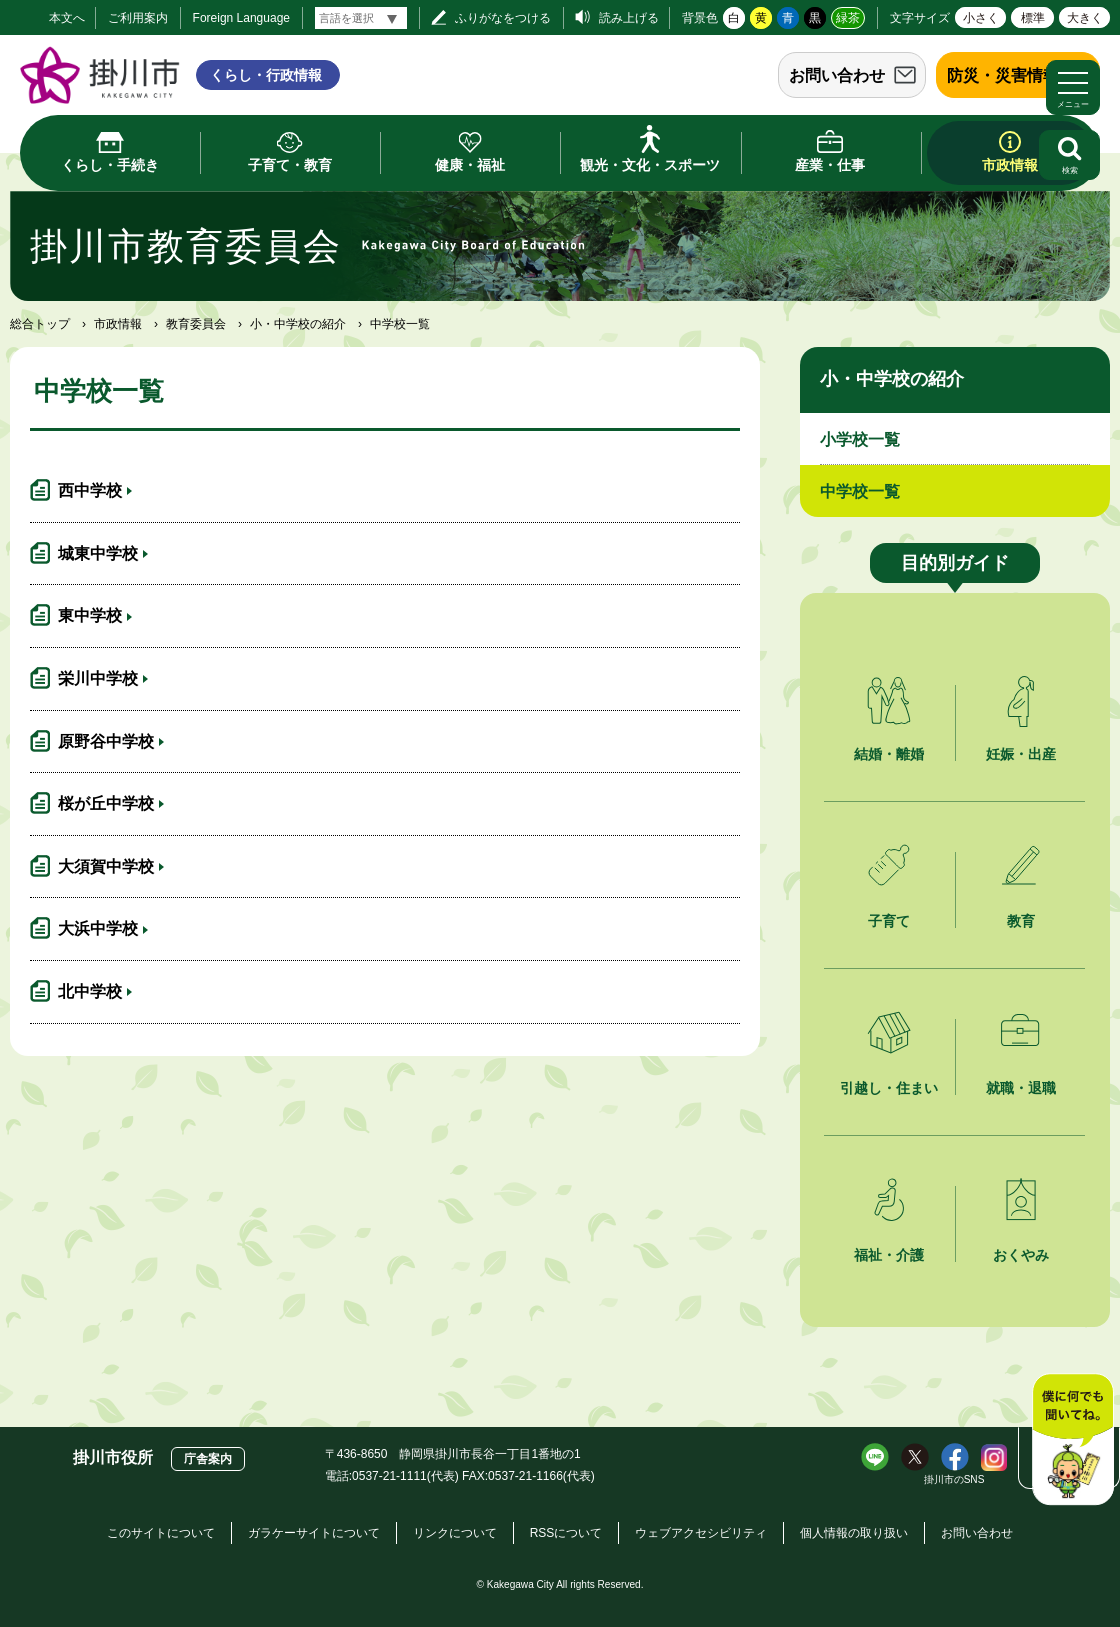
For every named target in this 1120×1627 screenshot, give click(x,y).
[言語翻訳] (361, 18)
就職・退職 (1021, 1088)
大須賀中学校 (106, 866)
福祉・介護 (889, 1255)
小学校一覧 (860, 439)
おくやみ (1021, 1255)
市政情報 (118, 324)
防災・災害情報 (1003, 75)
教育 (1021, 921)
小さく (981, 18)
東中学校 (90, 615)
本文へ (67, 18)
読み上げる (629, 18)
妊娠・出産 (1021, 754)
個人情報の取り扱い (854, 1533)
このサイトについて (161, 1533)
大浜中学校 (98, 928)
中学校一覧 (860, 491)
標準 (1033, 18)
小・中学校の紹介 (298, 324)
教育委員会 (196, 324)
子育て (889, 921)
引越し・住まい (889, 1088)
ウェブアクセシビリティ (701, 1533)
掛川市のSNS (954, 1479)
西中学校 (90, 490)
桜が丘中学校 (106, 803)
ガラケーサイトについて (314, 1533)
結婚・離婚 (889, 754)
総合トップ (40, 324)
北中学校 (90, 991)
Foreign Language (241, 18)
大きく (1085, 18)
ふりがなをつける (503, 18)
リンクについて (455, 1533)
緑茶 (848, 18)
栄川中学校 (98, 678)
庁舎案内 (208, 1459)
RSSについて (566, 1533)
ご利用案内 (138, 18)
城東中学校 (98, 553)
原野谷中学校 (106, 741)
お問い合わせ (837, 75)
